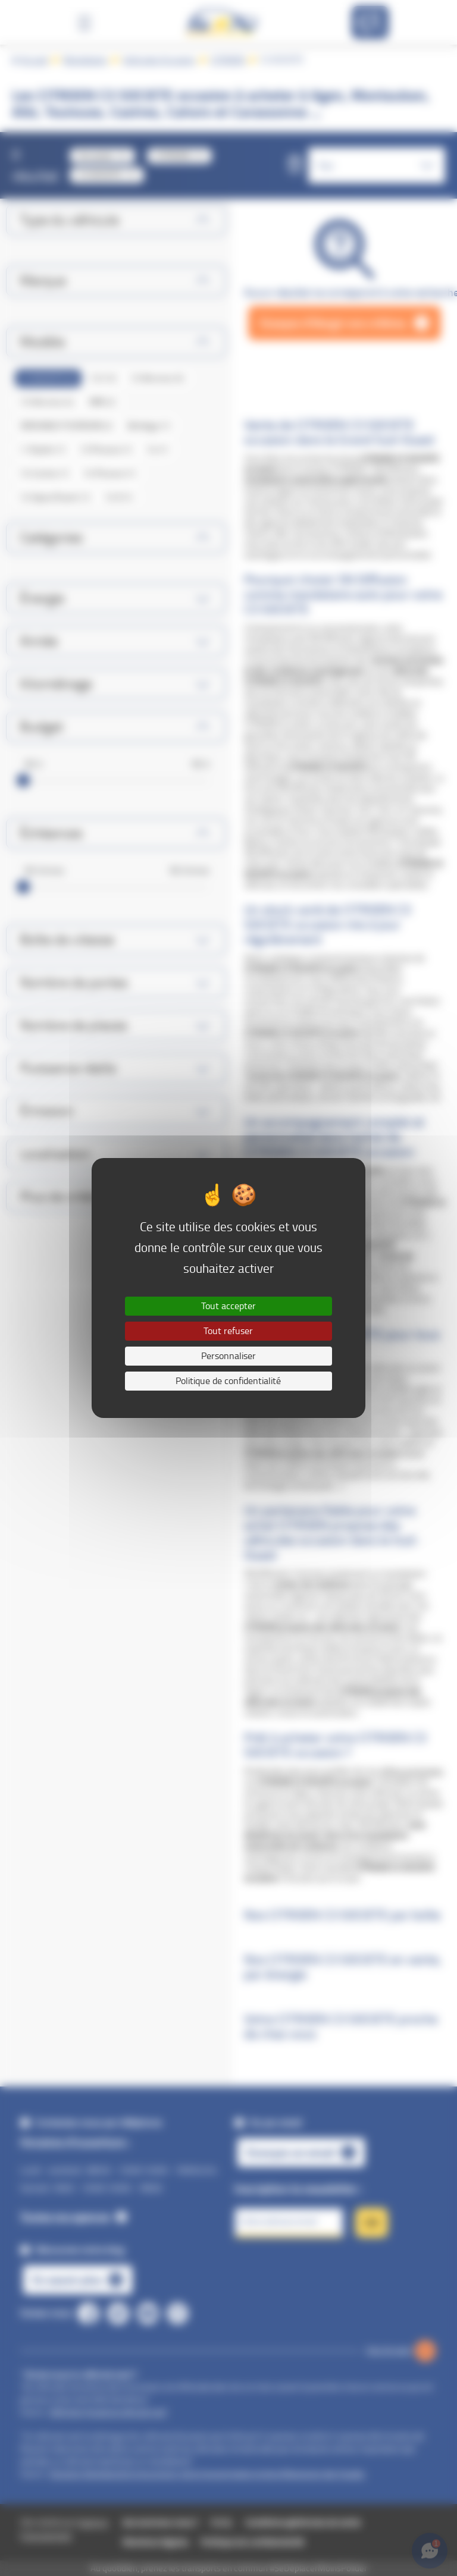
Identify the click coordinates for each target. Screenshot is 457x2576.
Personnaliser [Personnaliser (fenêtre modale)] (228, 1356)
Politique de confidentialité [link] (228, 1381)
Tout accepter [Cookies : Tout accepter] (228, 1306)
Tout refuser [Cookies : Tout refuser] (228, 1331)
